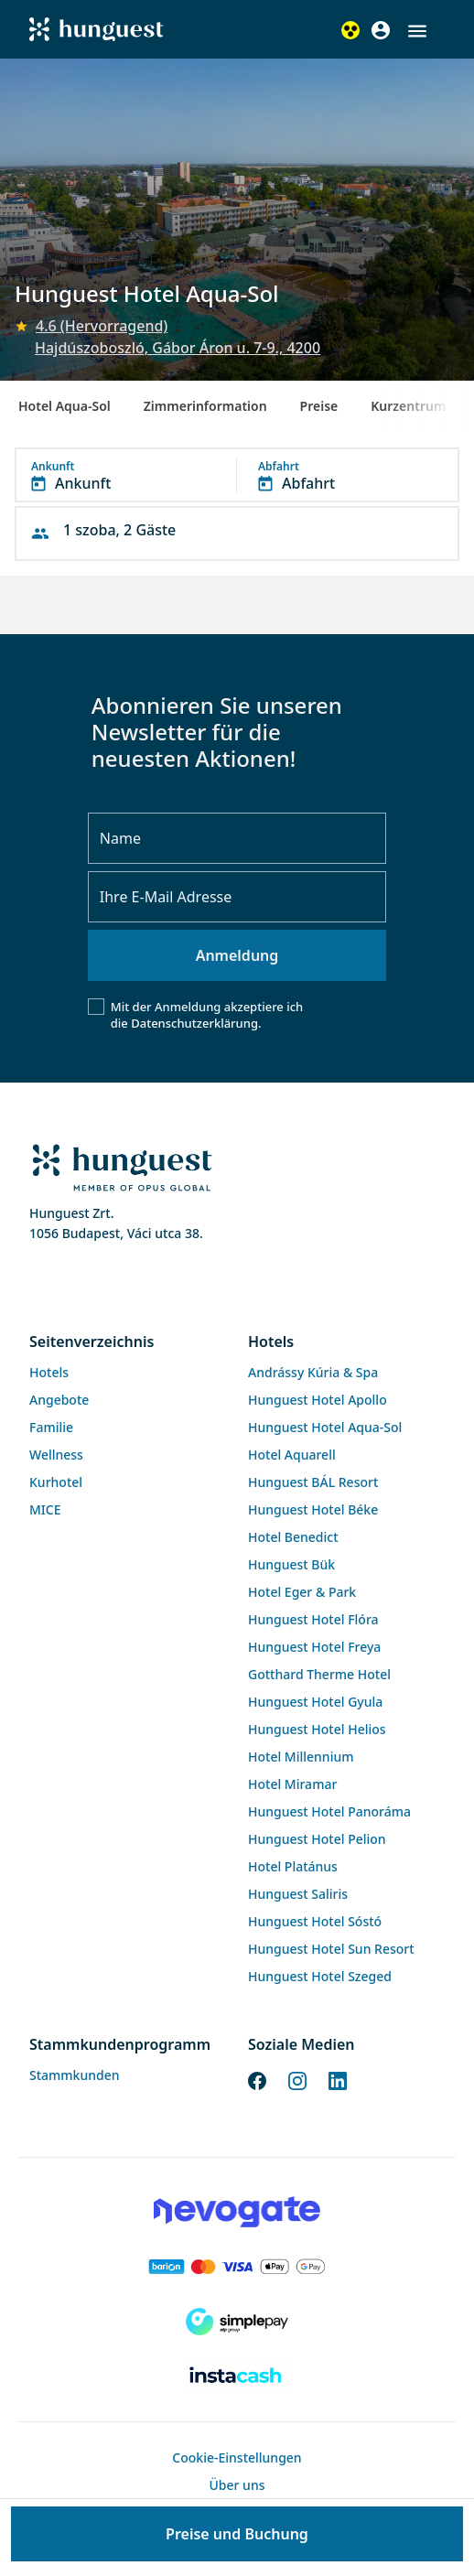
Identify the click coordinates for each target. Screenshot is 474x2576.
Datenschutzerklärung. (196, 1023)
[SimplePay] (237, 2321)
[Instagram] (297, 2080)
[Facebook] (257, 2080)
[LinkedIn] (338, 2080)
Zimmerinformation (205, 406)
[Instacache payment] (237, 2376)
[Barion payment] (237, 2267)
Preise (319, 406)
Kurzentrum (408, 406)
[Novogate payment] (237, 2212)
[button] (417, 31)
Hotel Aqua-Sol (64, 406)
